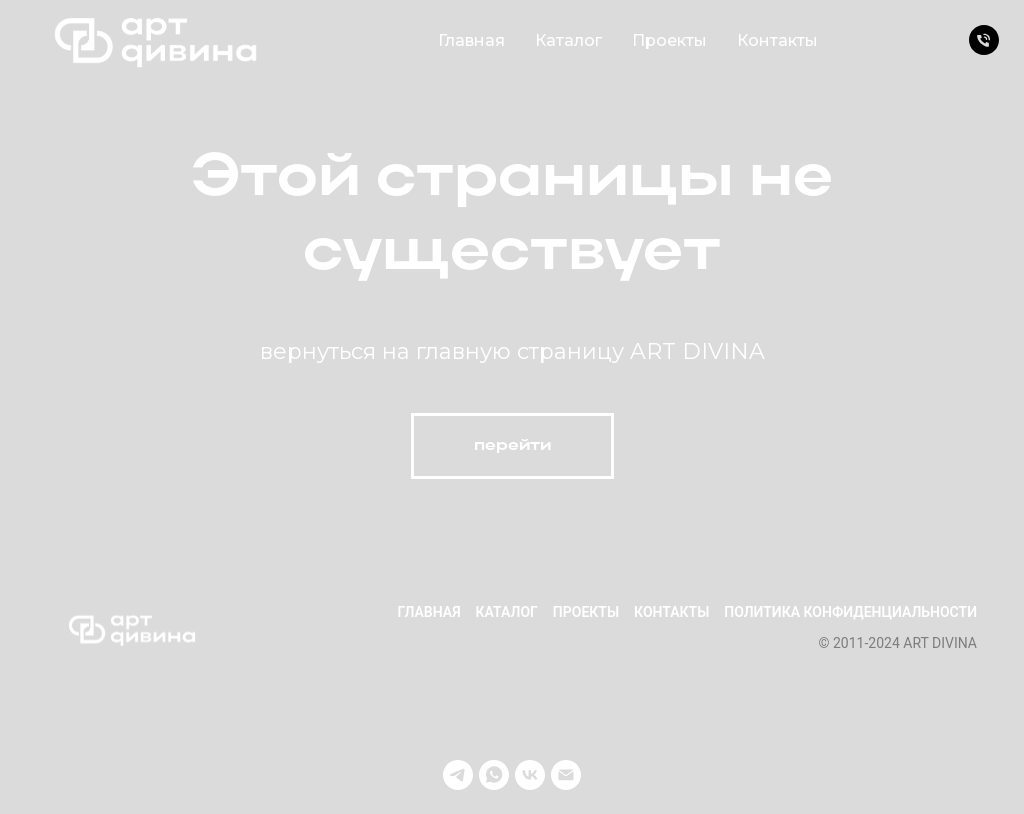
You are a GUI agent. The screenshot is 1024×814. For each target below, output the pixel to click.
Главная (471, 40)
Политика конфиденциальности (850, 612)
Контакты (777, 40)
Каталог (568, 40)
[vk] (530, 775)
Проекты (669, 40)
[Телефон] (984, 40)
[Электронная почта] (566, 775)
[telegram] (458, 775)
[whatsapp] (494, 775)
